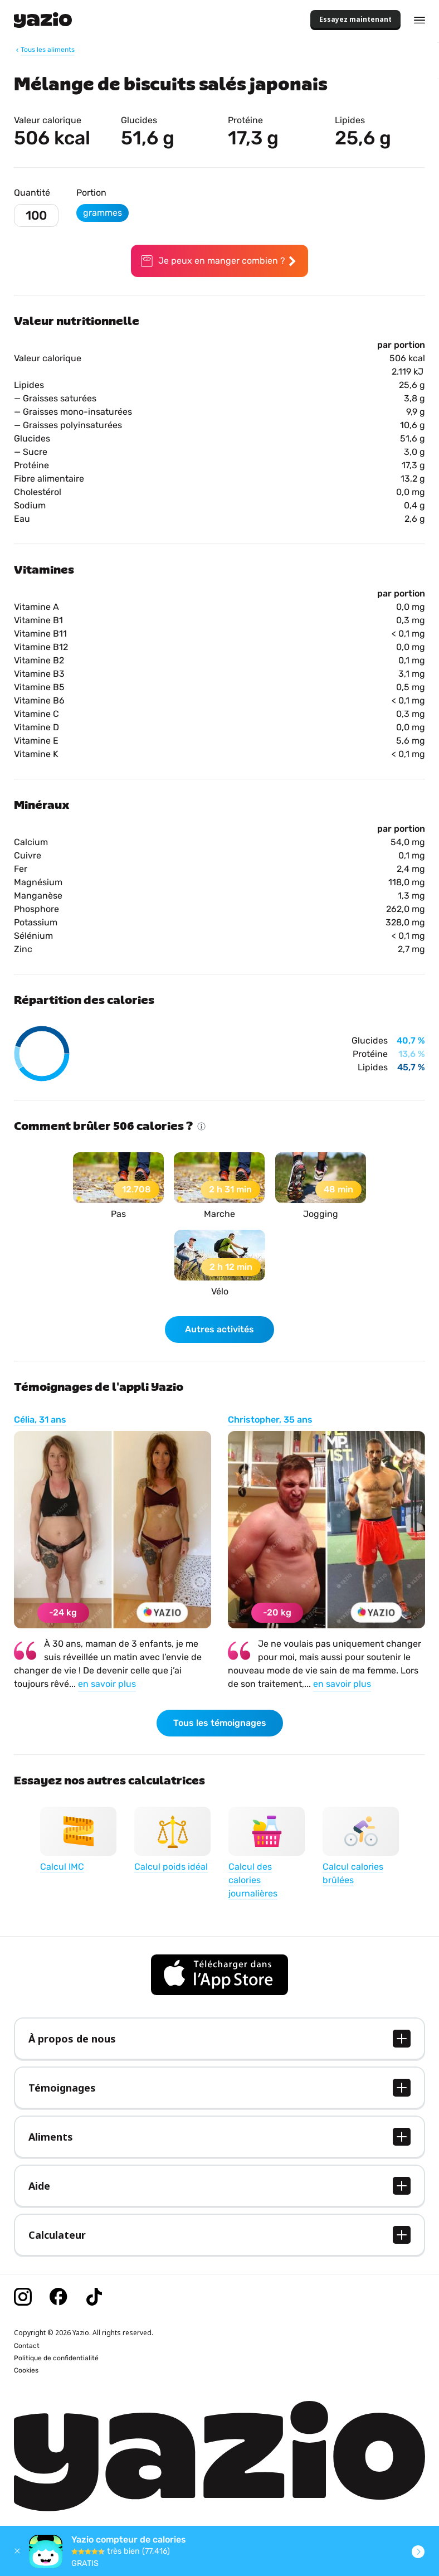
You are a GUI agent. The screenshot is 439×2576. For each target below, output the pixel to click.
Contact (27, 2346)
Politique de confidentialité (56, 2358)
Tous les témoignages (219, 1723)
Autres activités (219, 1329)
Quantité (32, 192)
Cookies (26, 2370)
